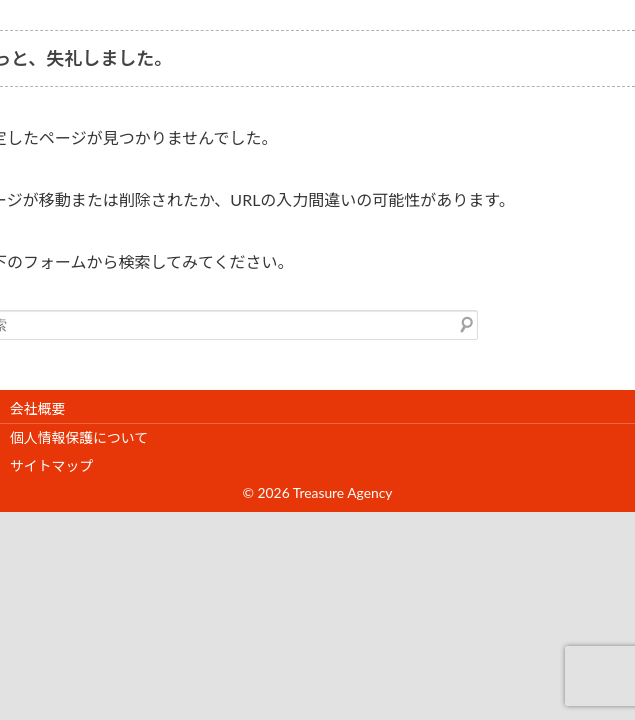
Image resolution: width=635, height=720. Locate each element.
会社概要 (37, 408)
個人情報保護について (79, 437)
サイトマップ (51, 465)
